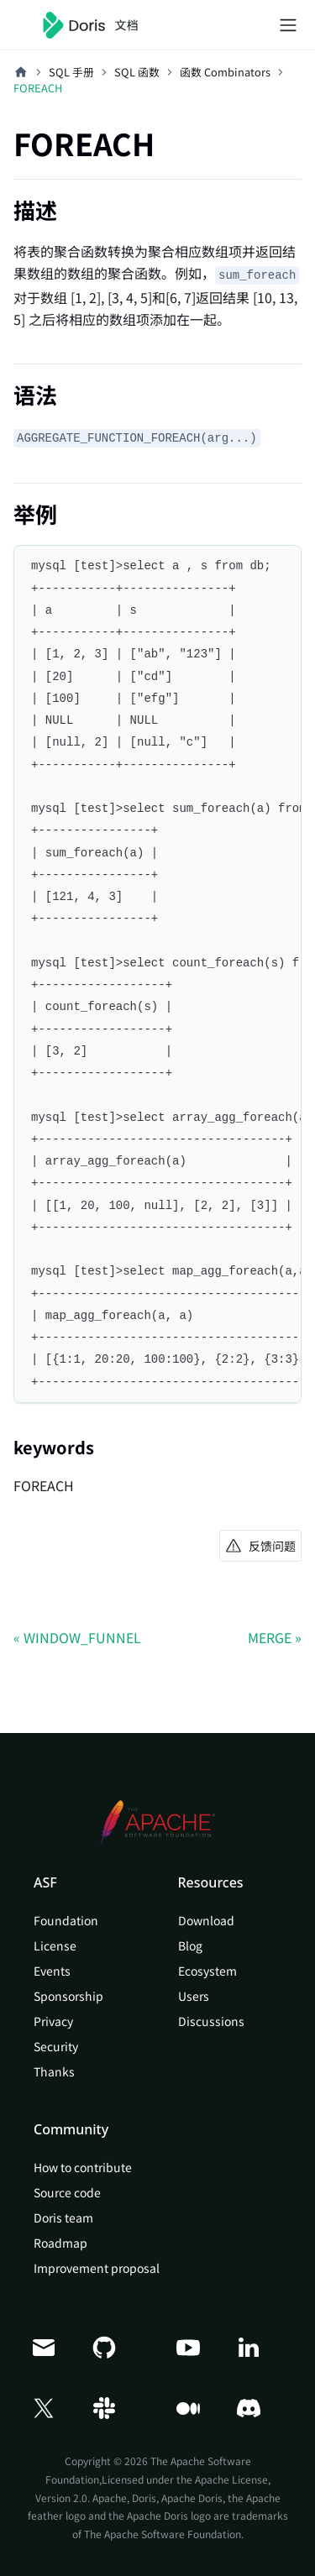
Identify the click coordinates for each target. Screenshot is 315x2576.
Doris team (63, 2217)
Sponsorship (68, 1995)
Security (56, 2046)
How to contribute (83, 2167)
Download (206, 1920)
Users (193, 1995)
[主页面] (21, 72)
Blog (190, 1945)
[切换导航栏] (288, 25)
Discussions (211, 2021)
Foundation (66, 1920)
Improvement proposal (97, 2267)
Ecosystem (207, 1970)
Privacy (53, 2021)
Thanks (54, 2071)
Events (52, 1970)
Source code (67, 2192)
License (55, 1945)
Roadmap (60, 2242)
